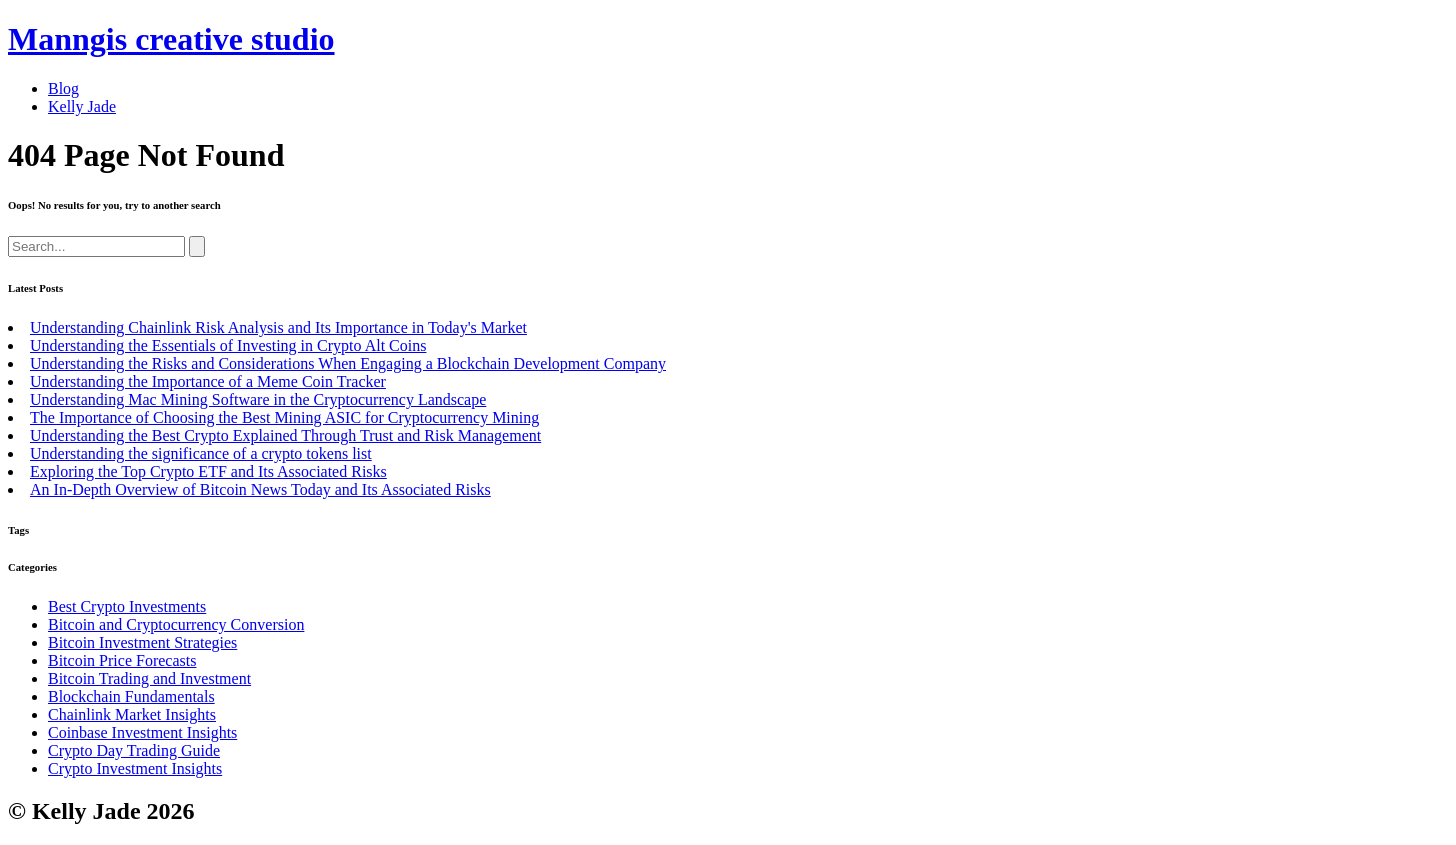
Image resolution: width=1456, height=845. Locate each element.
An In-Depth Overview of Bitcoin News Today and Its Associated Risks (260, 489)
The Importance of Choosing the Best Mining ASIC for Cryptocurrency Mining (284, 417)
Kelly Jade (82, 106)
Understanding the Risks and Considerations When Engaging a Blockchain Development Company (348, 363)
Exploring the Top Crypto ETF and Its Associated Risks (208, 471)
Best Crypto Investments (127, 606)
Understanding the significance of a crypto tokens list (201, 453)
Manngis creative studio (171, 39)
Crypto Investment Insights (135, 768)
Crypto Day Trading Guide (134, 750)
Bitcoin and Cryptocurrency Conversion (176, 624)
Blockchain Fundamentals (131, 696)
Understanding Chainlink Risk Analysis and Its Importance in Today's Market (278, 327)
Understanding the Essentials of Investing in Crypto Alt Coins (228, 345)
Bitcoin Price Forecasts (122, 660)
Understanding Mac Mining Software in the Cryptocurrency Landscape (258, 399)
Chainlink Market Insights (132, 714)
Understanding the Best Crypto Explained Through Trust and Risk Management (285, 435)
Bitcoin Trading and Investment (149, 678)
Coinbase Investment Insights (142, 732)
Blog (63, 88)
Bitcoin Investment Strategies (142, 642)
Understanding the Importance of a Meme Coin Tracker (208, 381)
